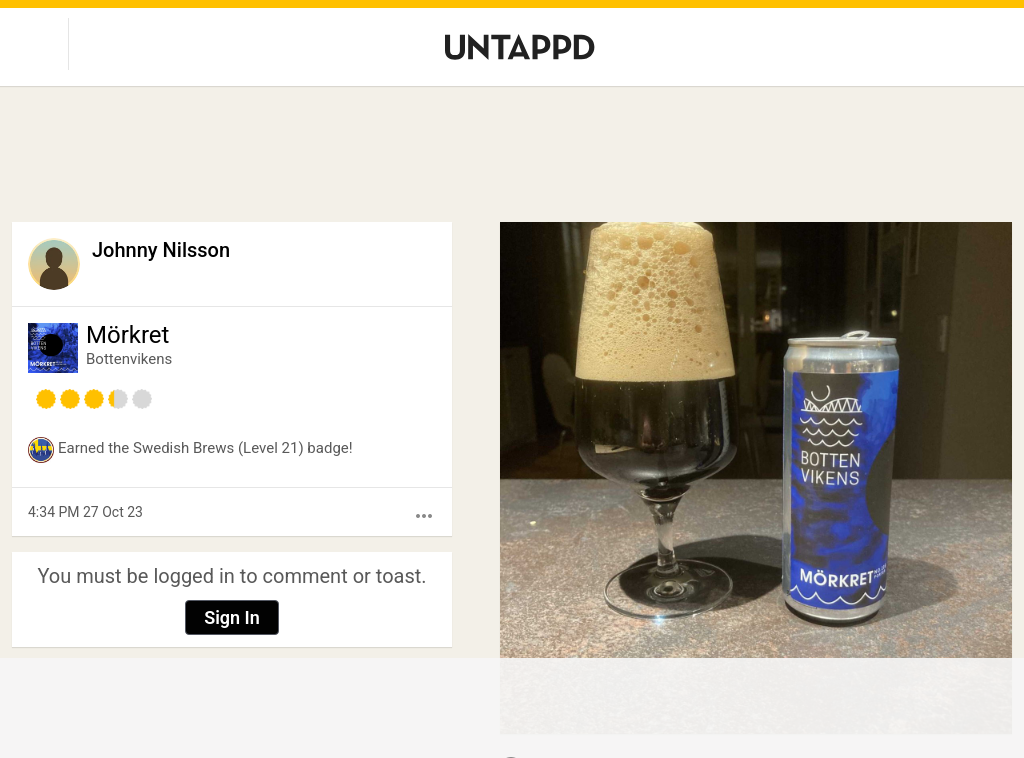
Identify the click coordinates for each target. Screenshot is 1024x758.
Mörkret (127, 335)
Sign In (232, 617)
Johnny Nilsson (161, 250)
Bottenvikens (129, 359)
